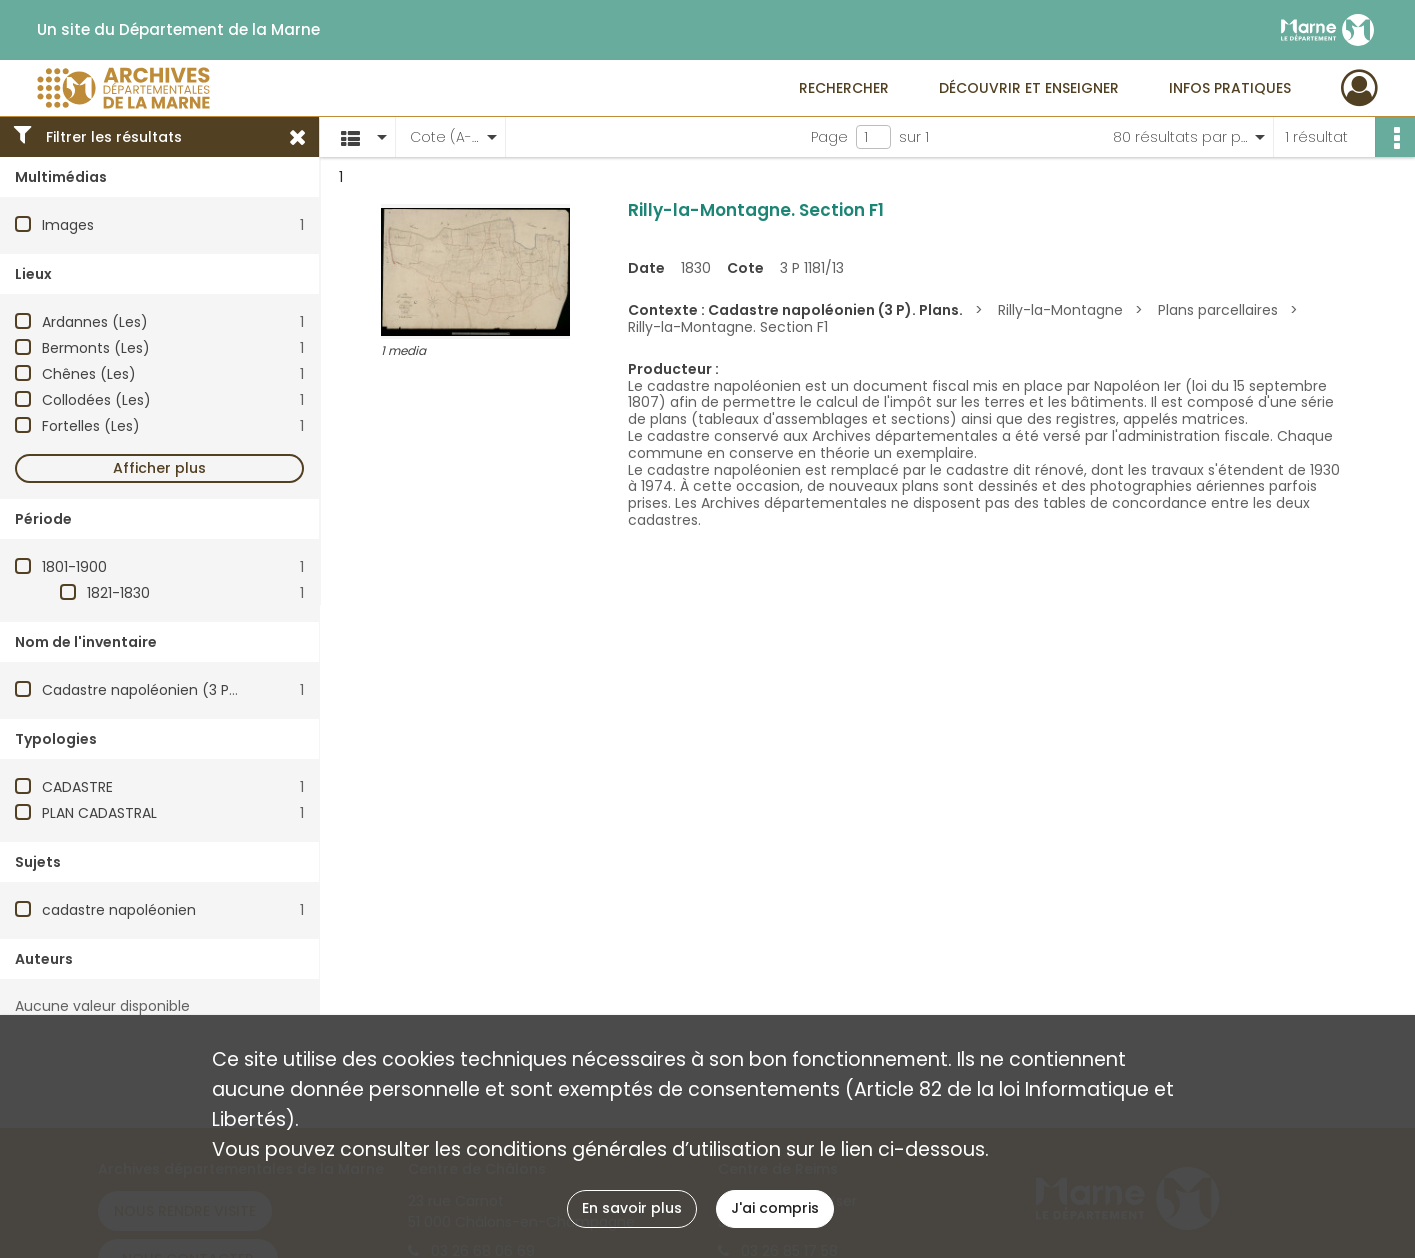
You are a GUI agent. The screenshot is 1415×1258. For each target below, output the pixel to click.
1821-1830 (118, 593)
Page (829, 137)
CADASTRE (77, 787)
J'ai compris (775, 1208)
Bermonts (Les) (96, 348)
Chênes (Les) (89, 374)
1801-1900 (74, 567)
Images (68, 225)
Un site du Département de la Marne (178, 30)
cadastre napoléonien (119, 910)
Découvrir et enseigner (1029, 88)
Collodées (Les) (96, 400)
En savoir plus (632, 1208)
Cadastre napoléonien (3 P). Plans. (162, 690)
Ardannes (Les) (95, 322)
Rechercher (844, 88)
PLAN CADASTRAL (99, 813)
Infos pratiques (1230, 88)
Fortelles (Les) (91, 426)
